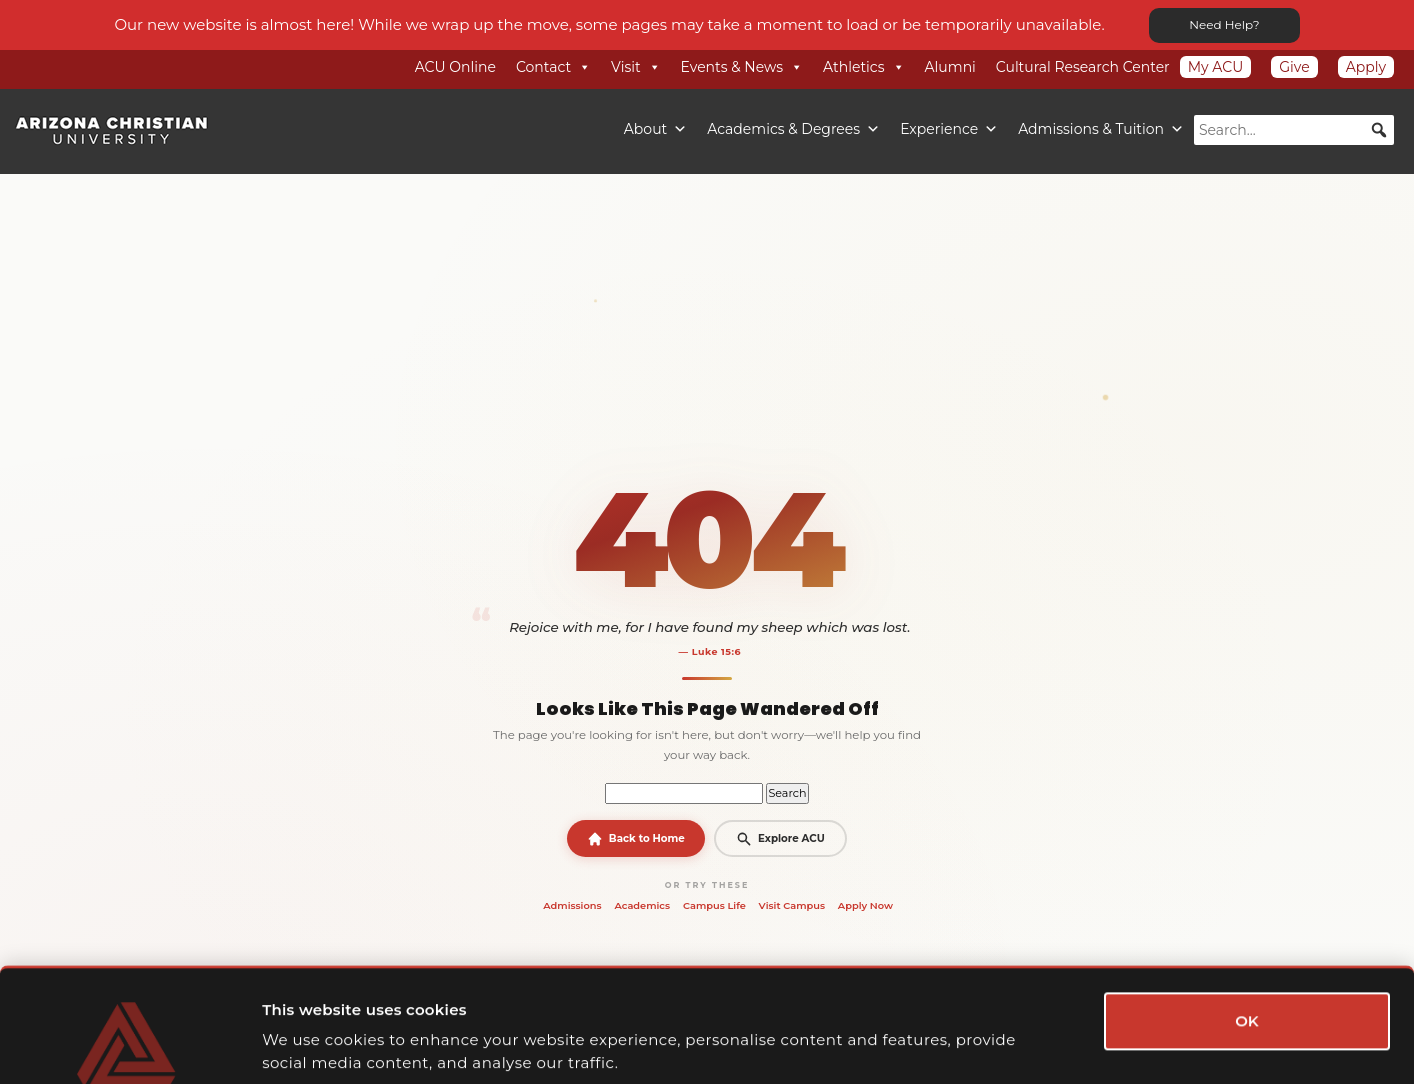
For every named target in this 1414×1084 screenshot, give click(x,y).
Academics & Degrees (793, 129)
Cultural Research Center (1083, 67)
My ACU (1216, 67)
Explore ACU (780, 839)
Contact (553, 67)
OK (1247, 922)
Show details (1082, 1044)
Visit (635, 67)
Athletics (864, 67)
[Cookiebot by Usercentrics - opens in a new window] (129, 1045)
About (655, 129)
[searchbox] (1294, 130)
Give (1294, 67)
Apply (1366, 67)
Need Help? (1224, 24)
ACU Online (455, 67)
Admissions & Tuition (1101, 129)
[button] (1379, 130)
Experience (949, 129)
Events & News (742, 67)
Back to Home (636, 839)
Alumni (950, 67)
